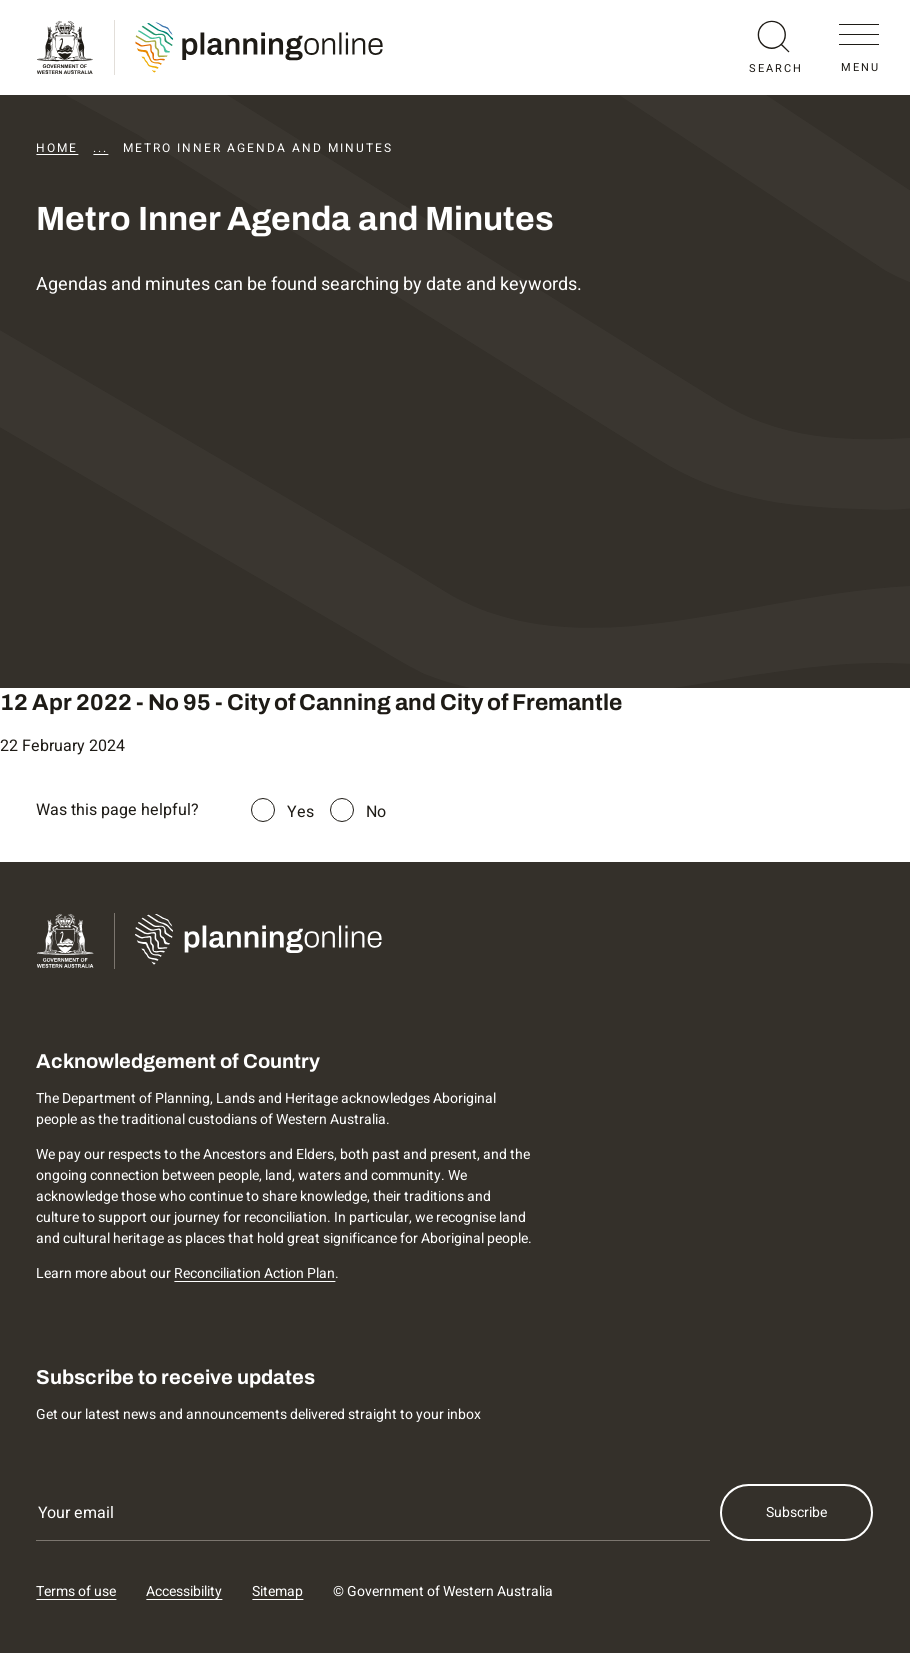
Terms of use (76, 1591)
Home (57, 148)
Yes (300, 812)
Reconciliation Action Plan (254, 1273)
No (376, 812)
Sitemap (277, 1591)
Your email (76, 1513)
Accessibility (184, 1591)
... (100, 148)
